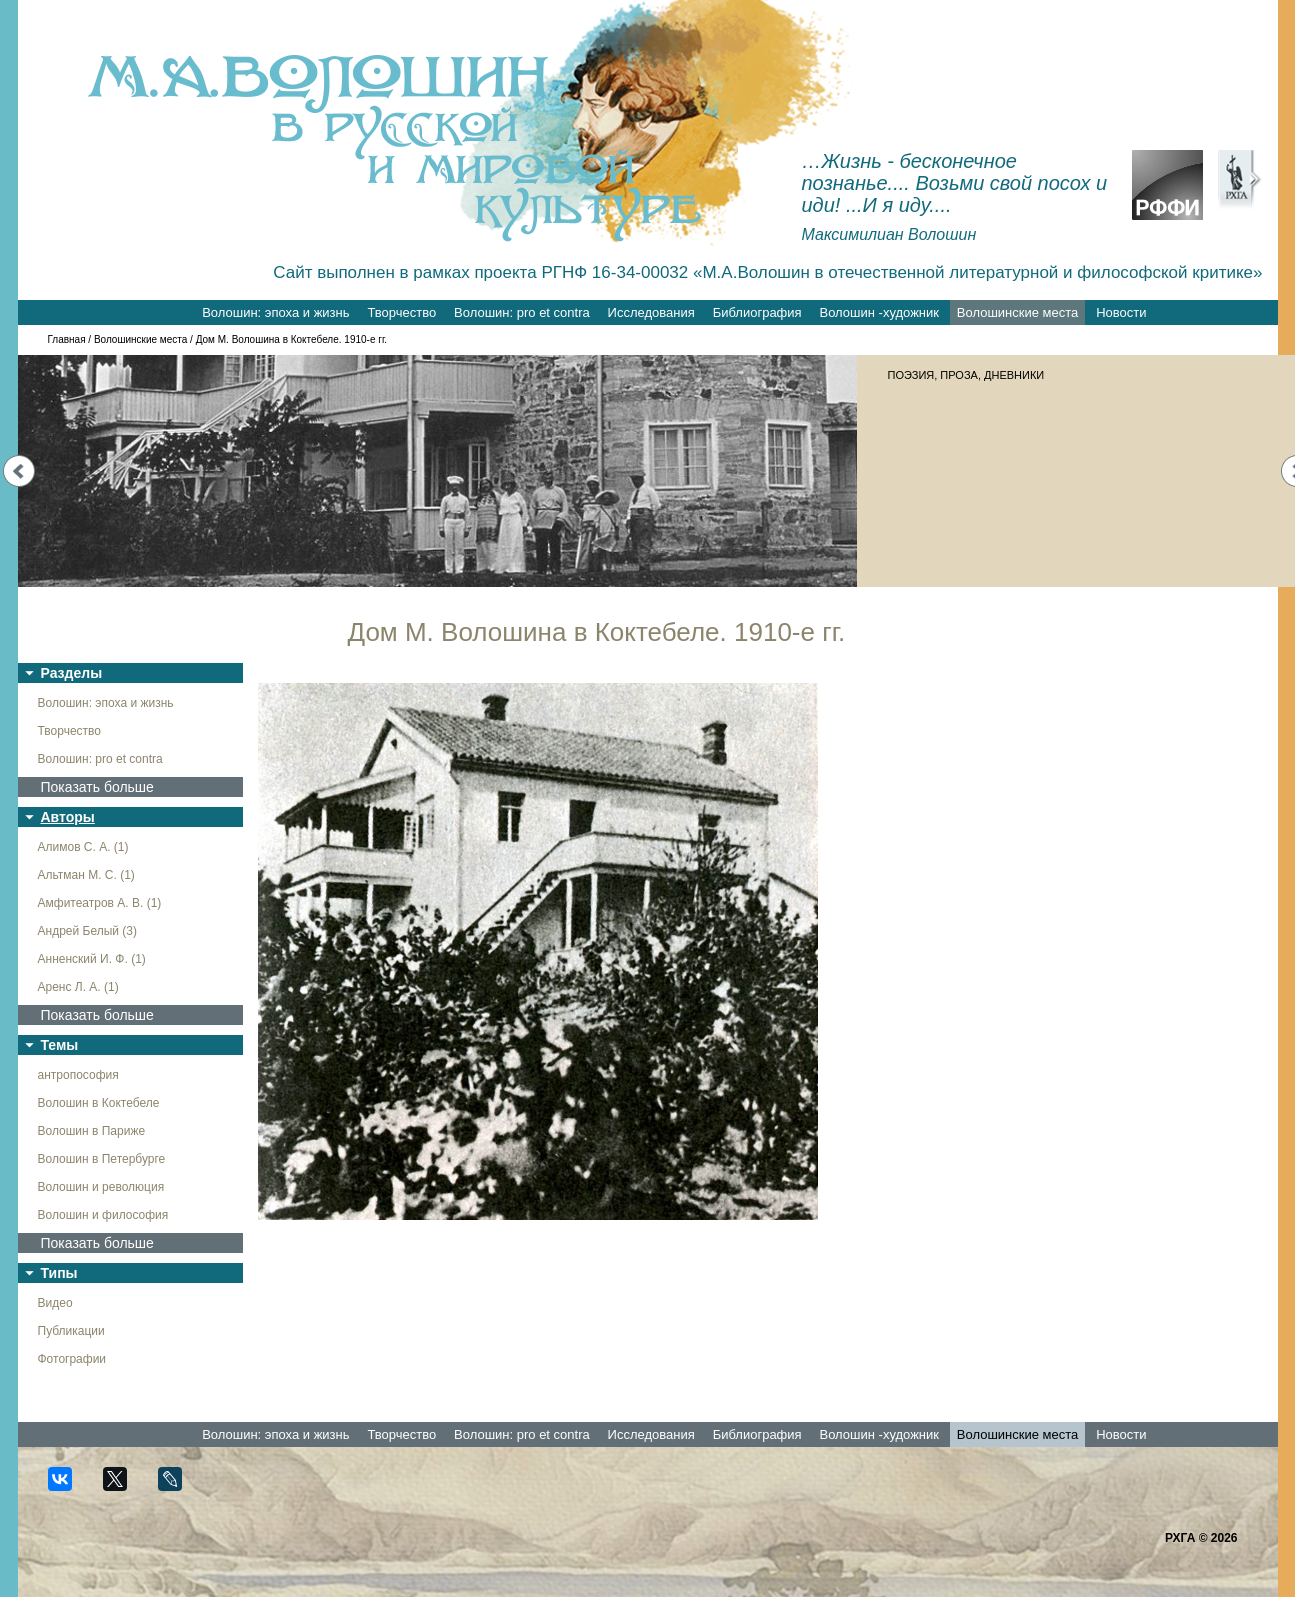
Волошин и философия (103, 1215)
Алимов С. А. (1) (83, 847)
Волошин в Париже (92, 1131)
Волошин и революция (101, 1187)
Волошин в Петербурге (102, 1159)
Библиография (757, 312)
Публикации (71, 1331)
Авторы (68, 817)
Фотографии (72, 1359)
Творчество (401, 312)
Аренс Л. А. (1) (78, 987)
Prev (19, 471)
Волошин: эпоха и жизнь (275, 312)
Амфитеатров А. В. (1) (100, 903)
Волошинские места (1017, 312)
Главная (67, 339)
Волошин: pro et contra (522, 312)
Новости (1121, 312)
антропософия (78, 1075)
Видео (55, 1303)
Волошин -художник (879, 312)
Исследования (651, 312)
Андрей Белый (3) (88, 931)
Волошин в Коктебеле (99, 1103)
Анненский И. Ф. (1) (92, 959)
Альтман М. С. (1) (86, 875)
